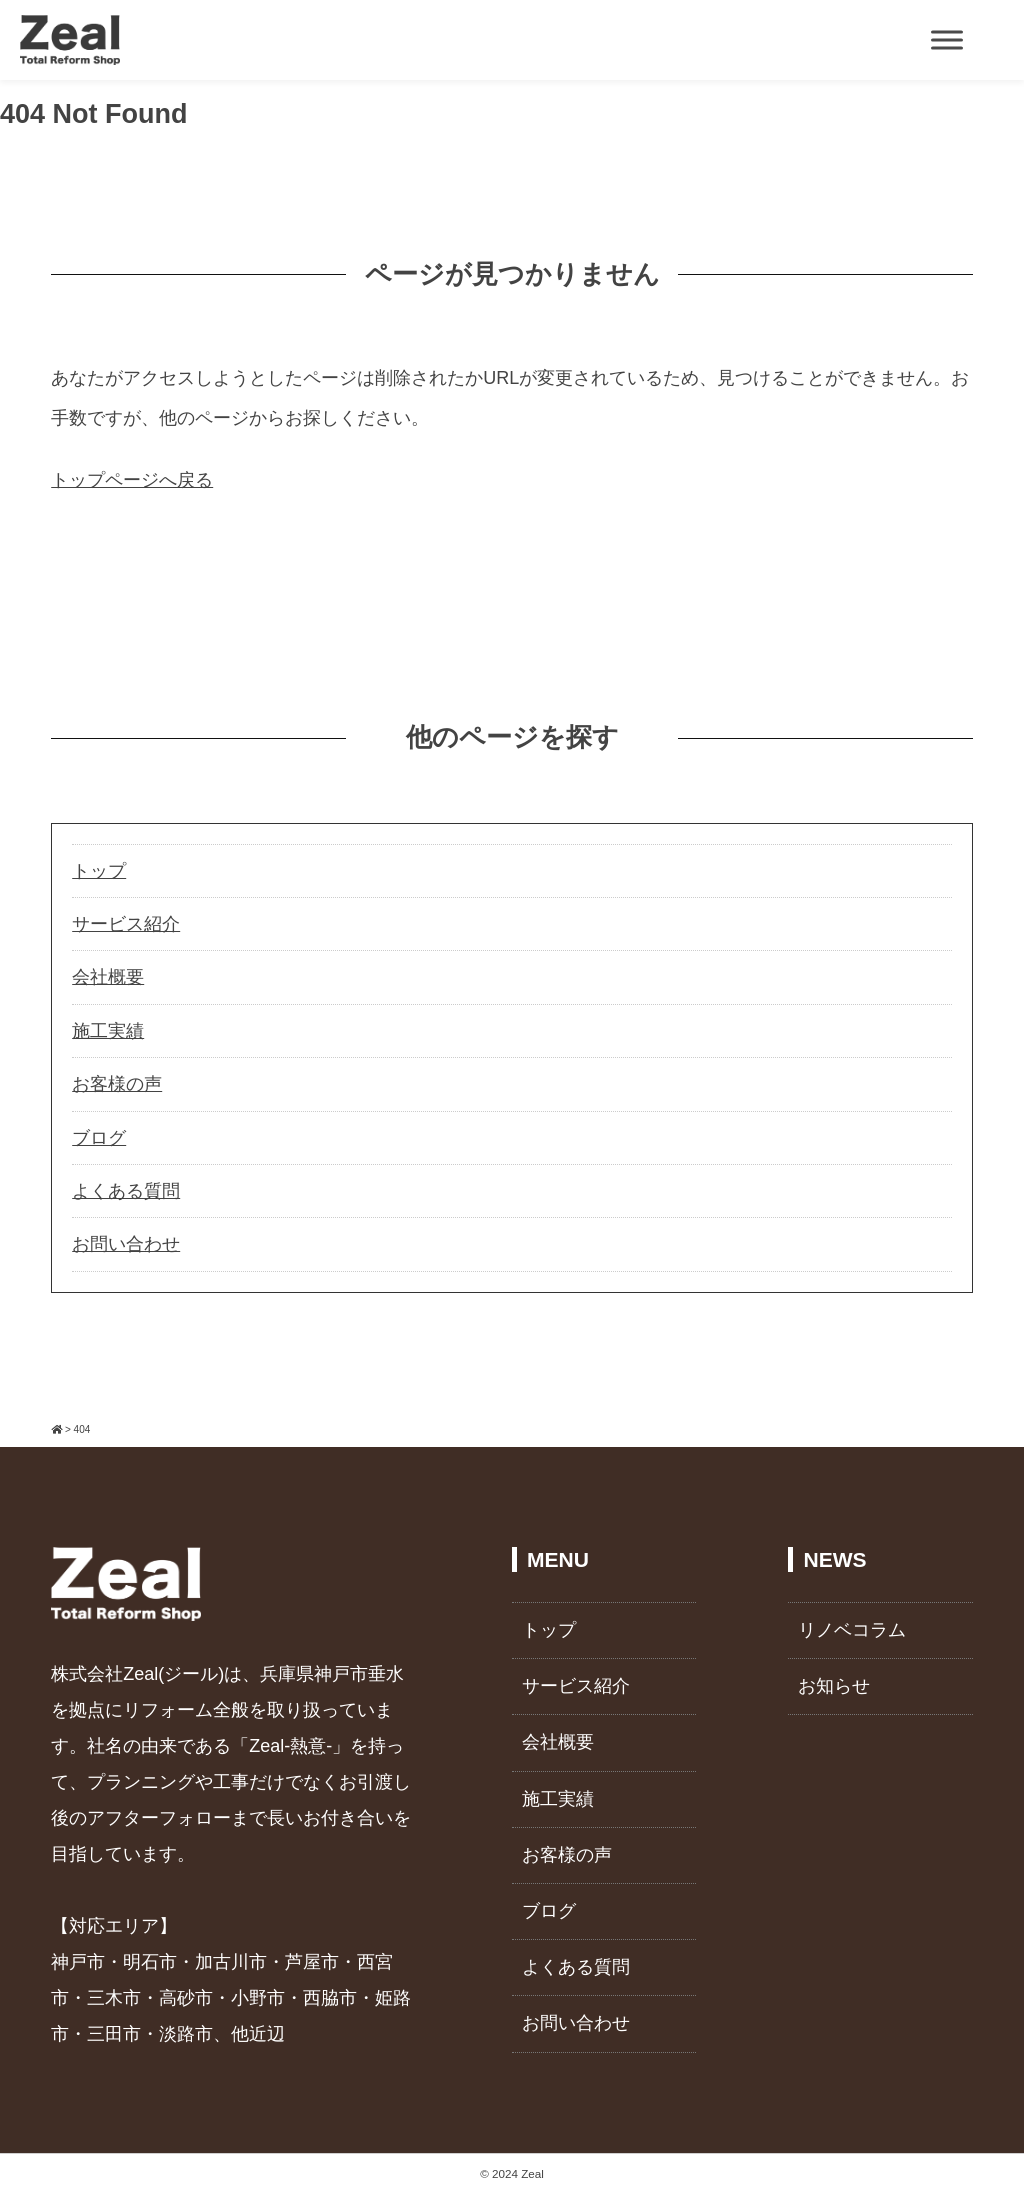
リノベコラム (852, 1630)
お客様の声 (117, 1084)
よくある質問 (126, 1191)
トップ (99, 871)
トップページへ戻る (132, 480)
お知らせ (834, 1686)
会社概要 (108, 977)
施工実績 (108, 1031)
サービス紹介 (126, 924)
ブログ (99, 1138)
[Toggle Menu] (947, 39)
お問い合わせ (126, 1244)
